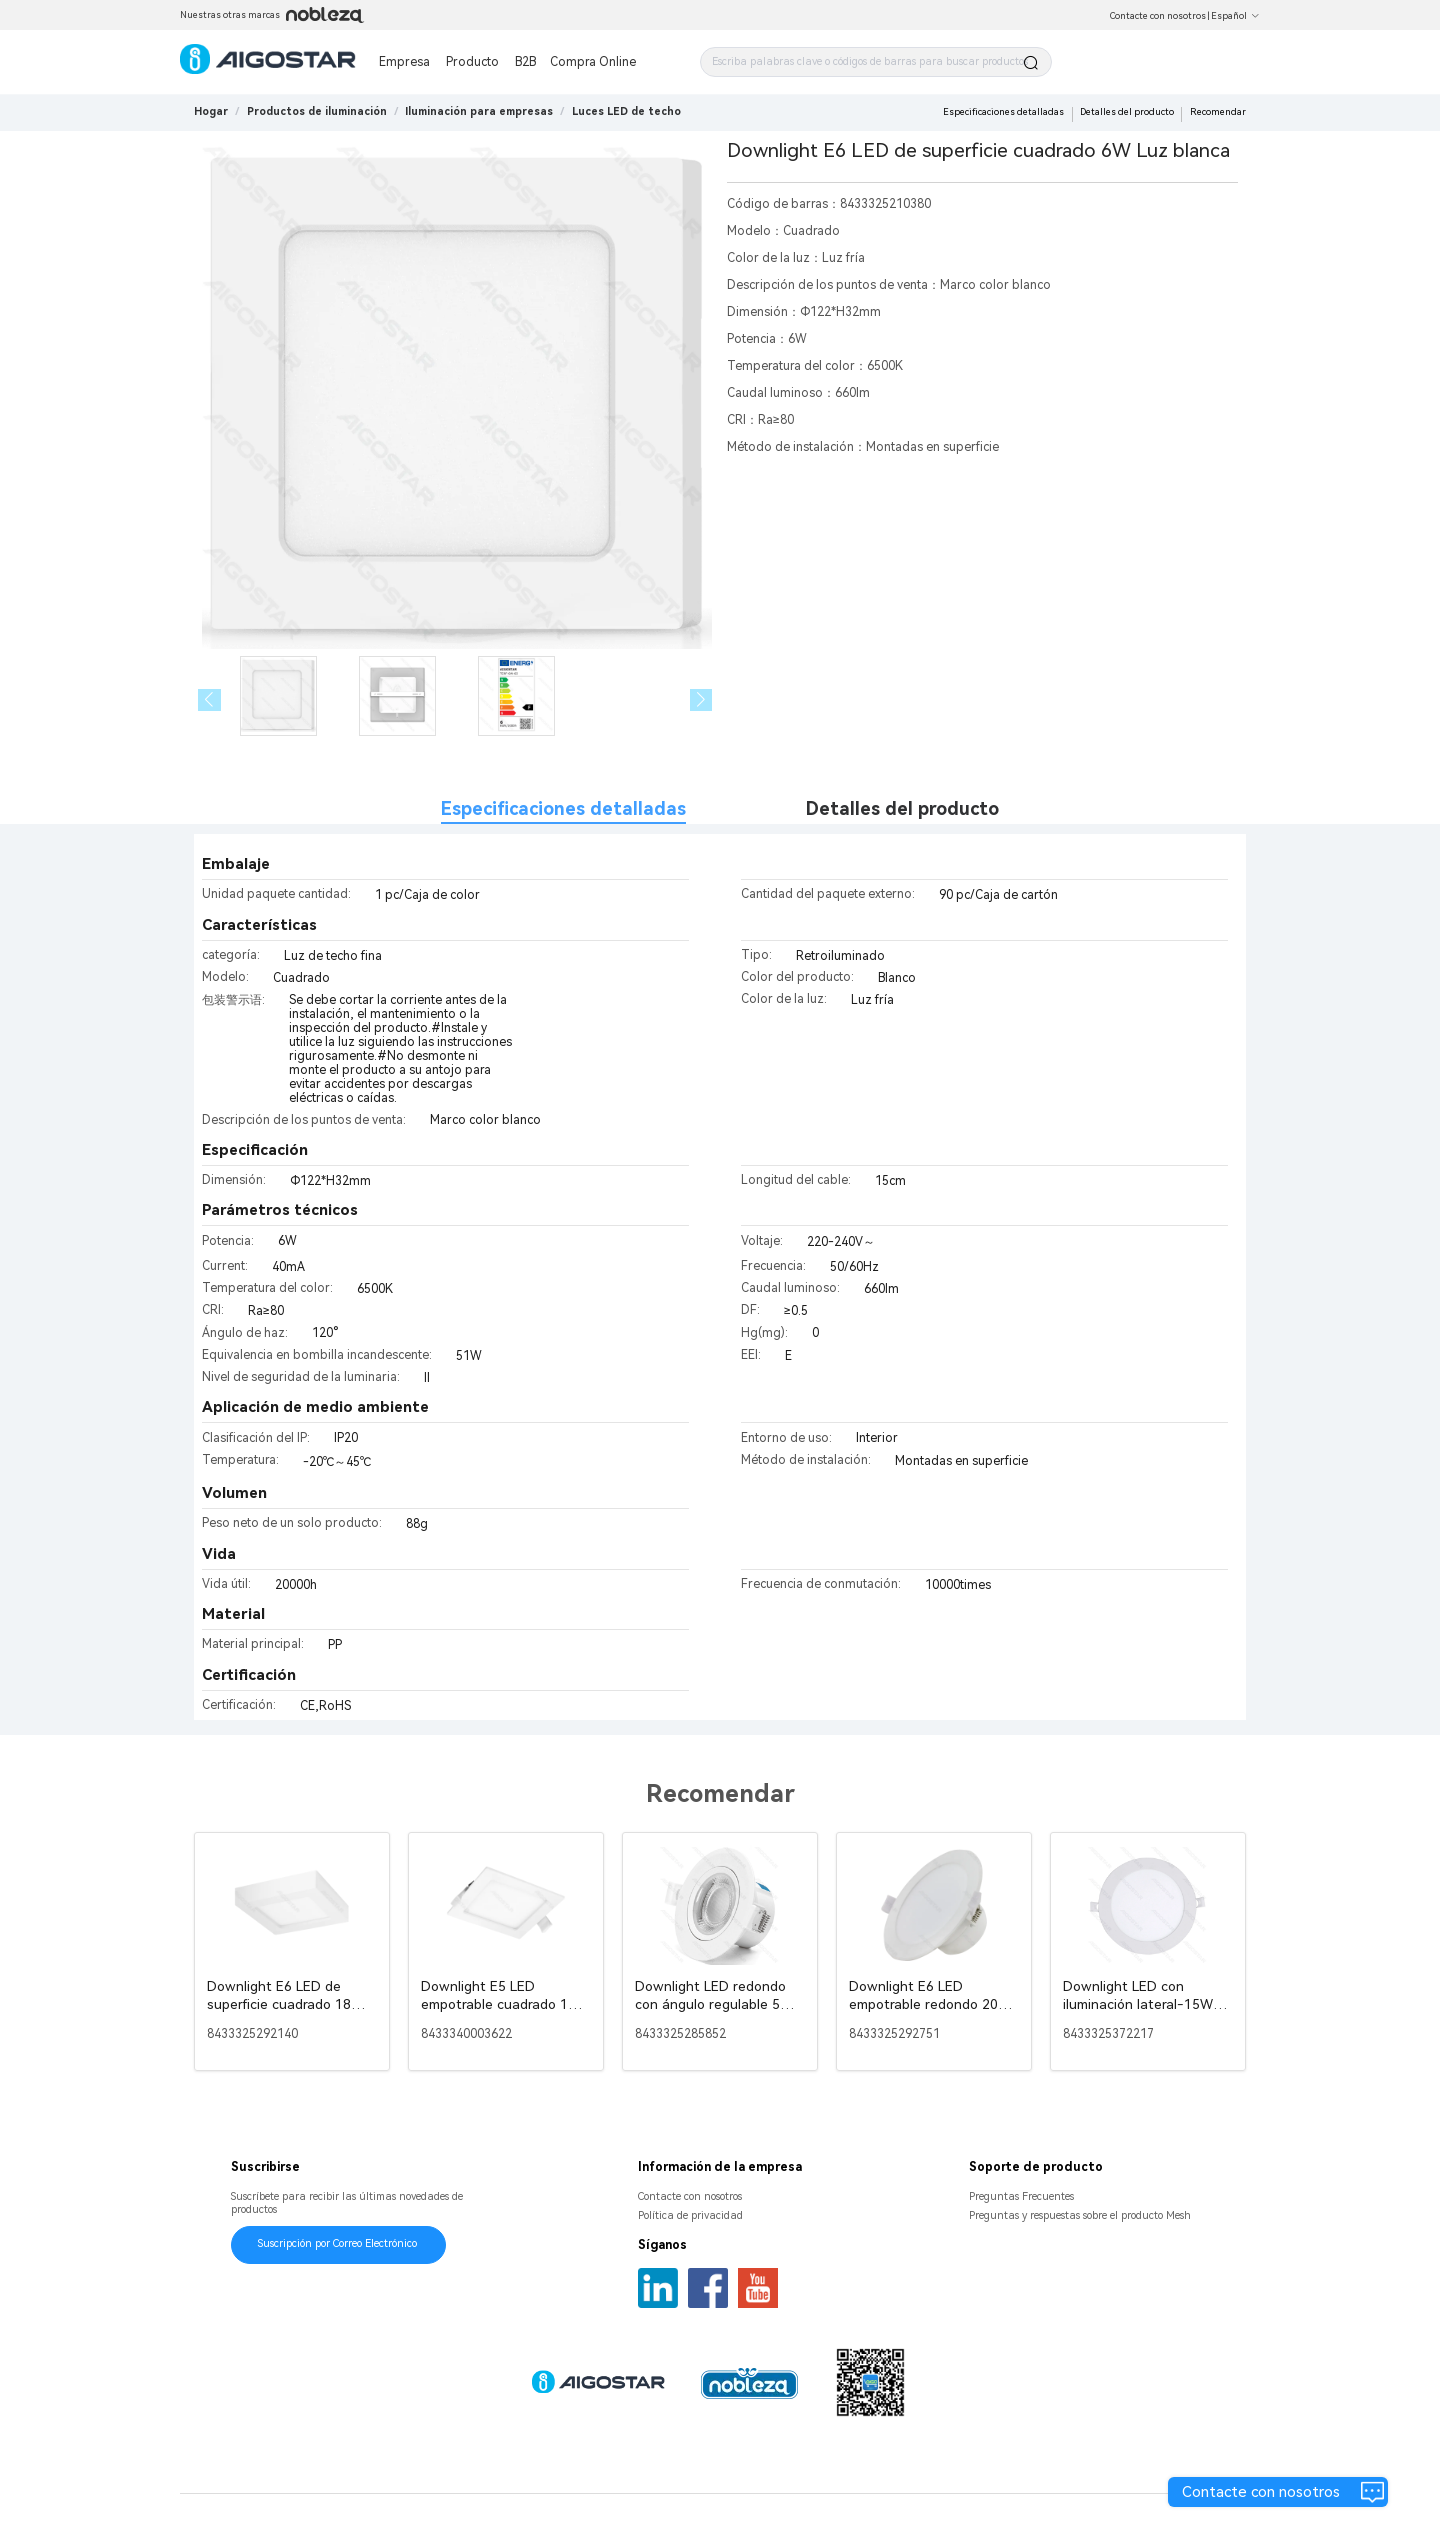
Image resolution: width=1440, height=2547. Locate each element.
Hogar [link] (211, 111)
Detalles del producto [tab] (902, 808)
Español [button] (1235, 16)
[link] (317, 111)
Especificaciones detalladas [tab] (563, 808)
